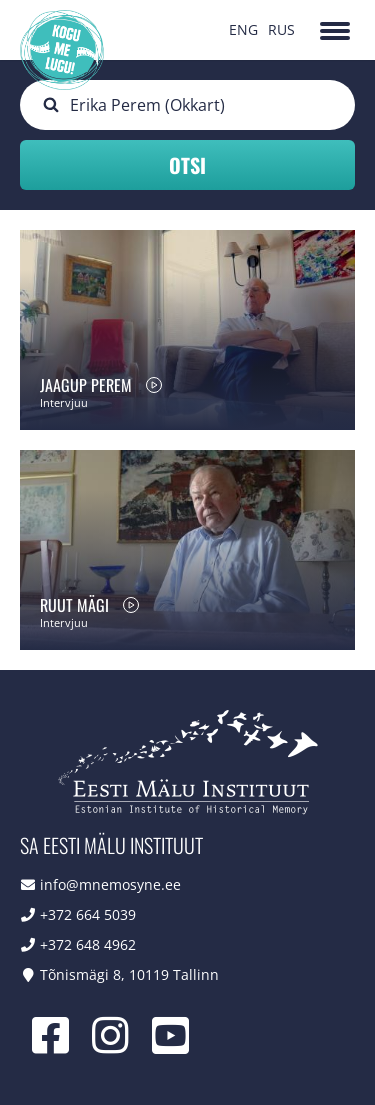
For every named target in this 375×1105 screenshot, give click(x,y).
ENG (243, 29)
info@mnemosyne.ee (110, 884)
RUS (281, 29)
